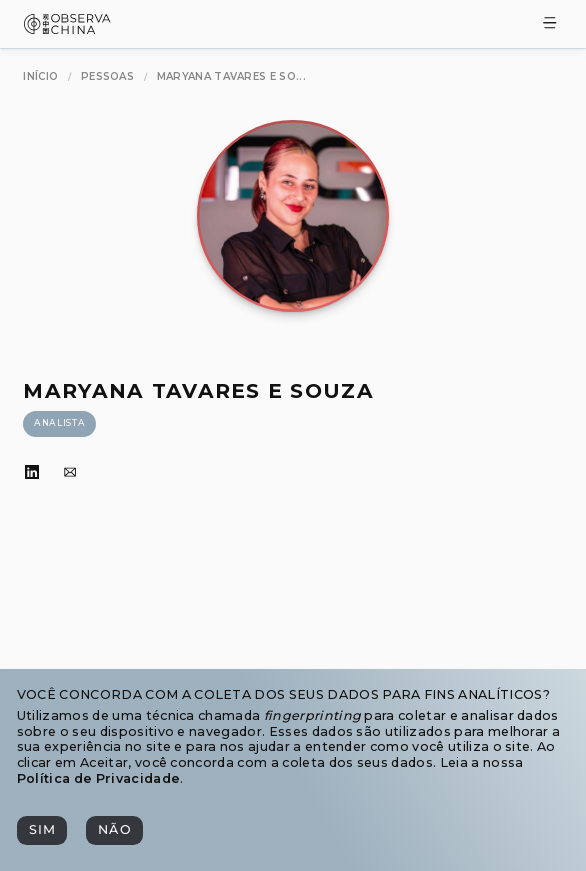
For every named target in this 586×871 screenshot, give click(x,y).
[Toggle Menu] (550, 24)
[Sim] (42, 830)
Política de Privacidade (98, 778)
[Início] (40, 76)
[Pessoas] (107, 76)
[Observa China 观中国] (67, 28)
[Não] (114, 830)
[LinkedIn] (32, 473)
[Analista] (59, 424)
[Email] (70, 473)
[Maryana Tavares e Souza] (231, 76)
